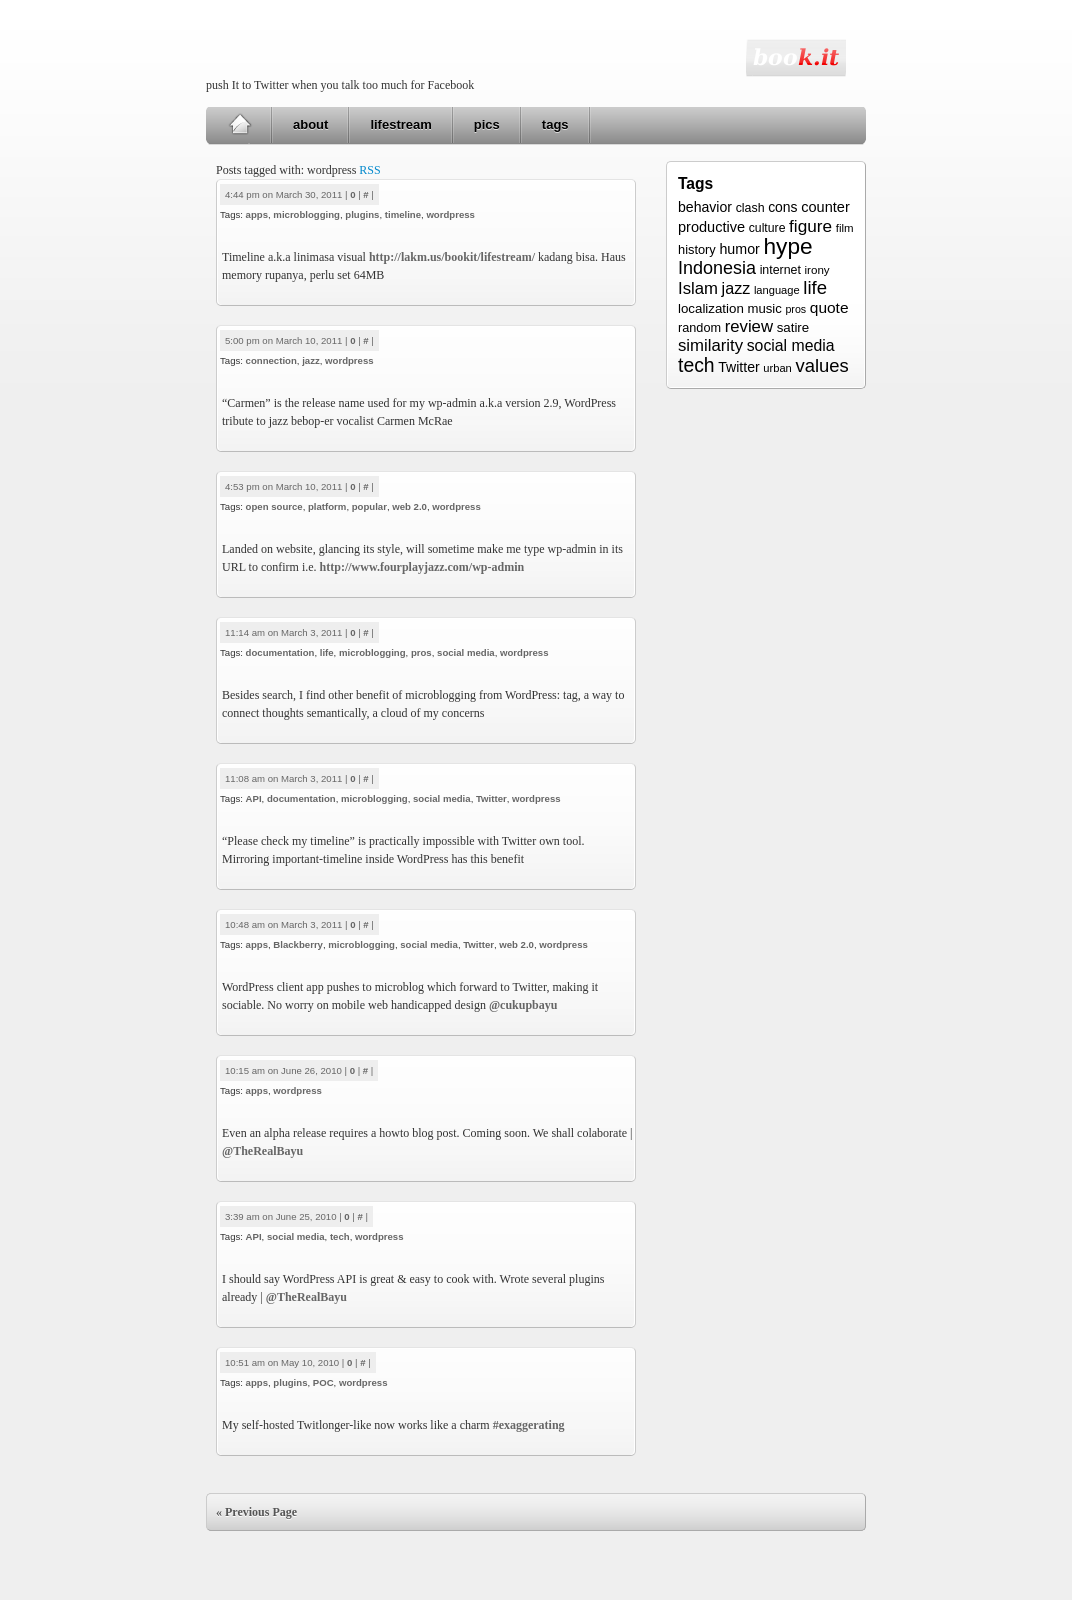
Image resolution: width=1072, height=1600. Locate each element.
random (699, 328)
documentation (280, 652)
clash (750, 208)
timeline (403, 214)
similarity (710, 345)
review (749, 326)
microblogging (306, 214)
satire (793, 327)
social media (466, 652)
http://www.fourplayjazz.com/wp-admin (422, 567)
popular (369, 506)
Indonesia (717, 268)
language (777, 290)
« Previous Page (256, 1512)
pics (487, 124)
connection (271, 360)
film (845, 228)
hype (787, 246)
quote (829, 307)
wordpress (450, 214)
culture (767, 228)
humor (739, 249)
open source (274, 506)
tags (555, 124)
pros (421, 652)
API (254, 798)
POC (323, 1382)
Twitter (491, 798)
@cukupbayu (523, 1005)
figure (810, 226)
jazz (311, 360)
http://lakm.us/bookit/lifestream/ (452, 257)
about (310, 124)
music (764, 308)
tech (340, 1236)
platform (327, 506)
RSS (369, 170)
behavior (705, 207)
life (327, 652)
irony (817, 269)
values (821, 365)
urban (777, 368)
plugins (362, 214)
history (697, 249)
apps (257, 214)
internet (780, 270)
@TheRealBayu (262, 1151)
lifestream (400, 124)
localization (711, 308)
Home (239, 125)
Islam (698, 288)
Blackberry (298, 944)
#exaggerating (529, 1425)
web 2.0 (409, 506)
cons (782, 207)
